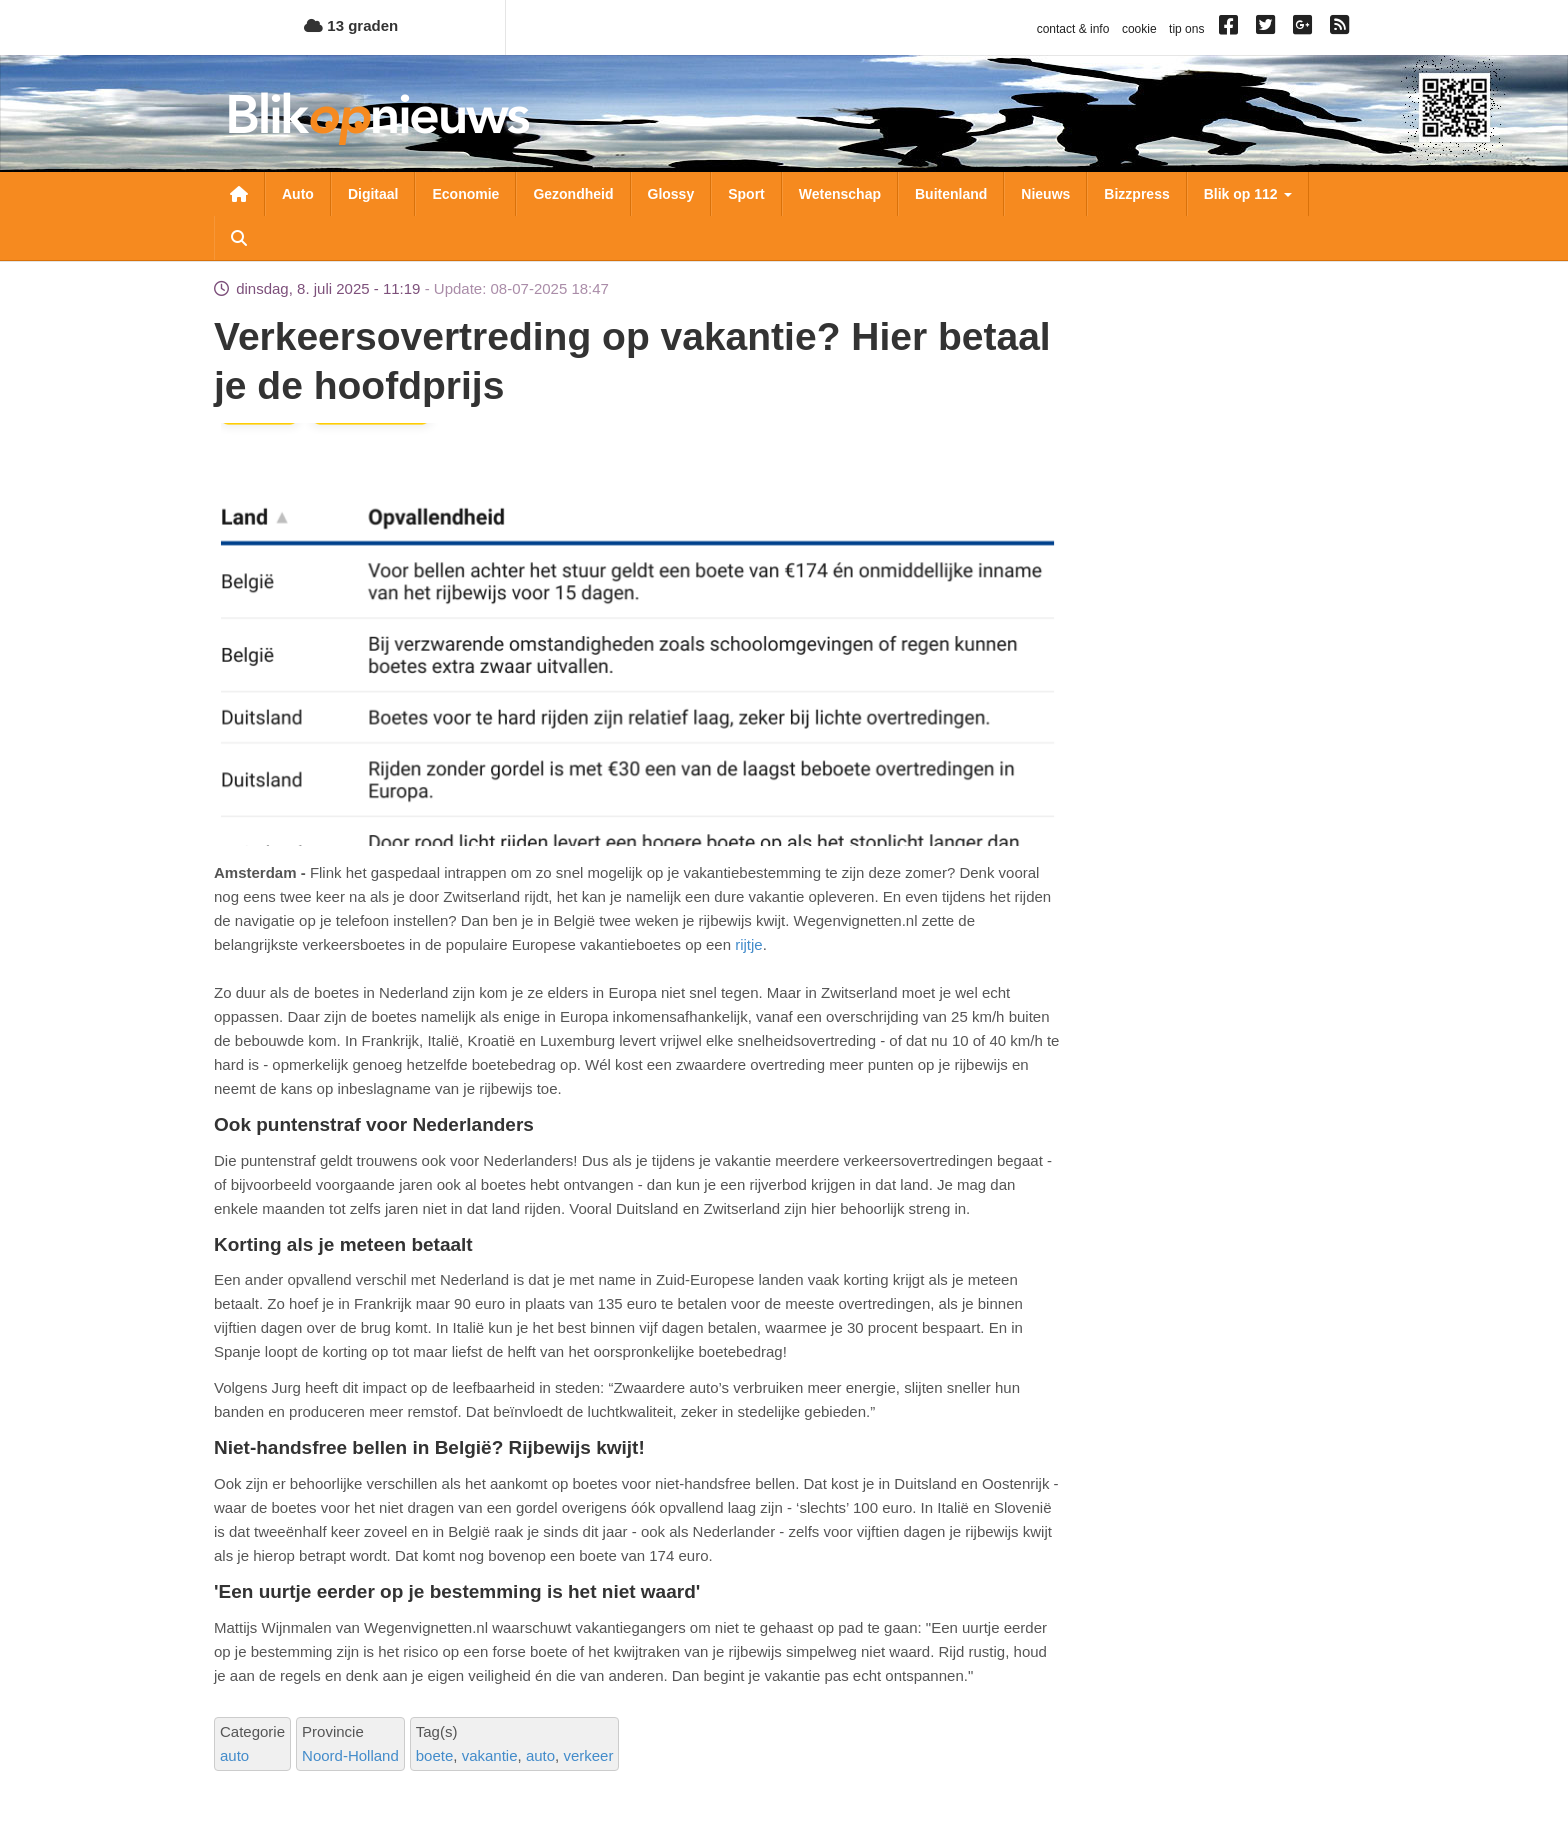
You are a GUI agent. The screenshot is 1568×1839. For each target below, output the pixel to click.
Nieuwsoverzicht (239, 194)
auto (234, 1755)
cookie (1139, 29)
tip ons (1186, 29)
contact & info (1073, 29)
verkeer (588, 1755)
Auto (298, 194)
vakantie (490, 1755)
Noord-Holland (350, 1755)
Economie (465, 194)
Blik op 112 (1248, 194)
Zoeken (239, 238)
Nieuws (1045, 194)
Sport (746, 194)
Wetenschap (840, 194)
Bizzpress (1136, 194)
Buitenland (951, 194)
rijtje (747, 944)
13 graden (351, 25)
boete (435, 1755)
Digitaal (373, 194)
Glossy (671, 194)
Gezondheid (573, 194)
